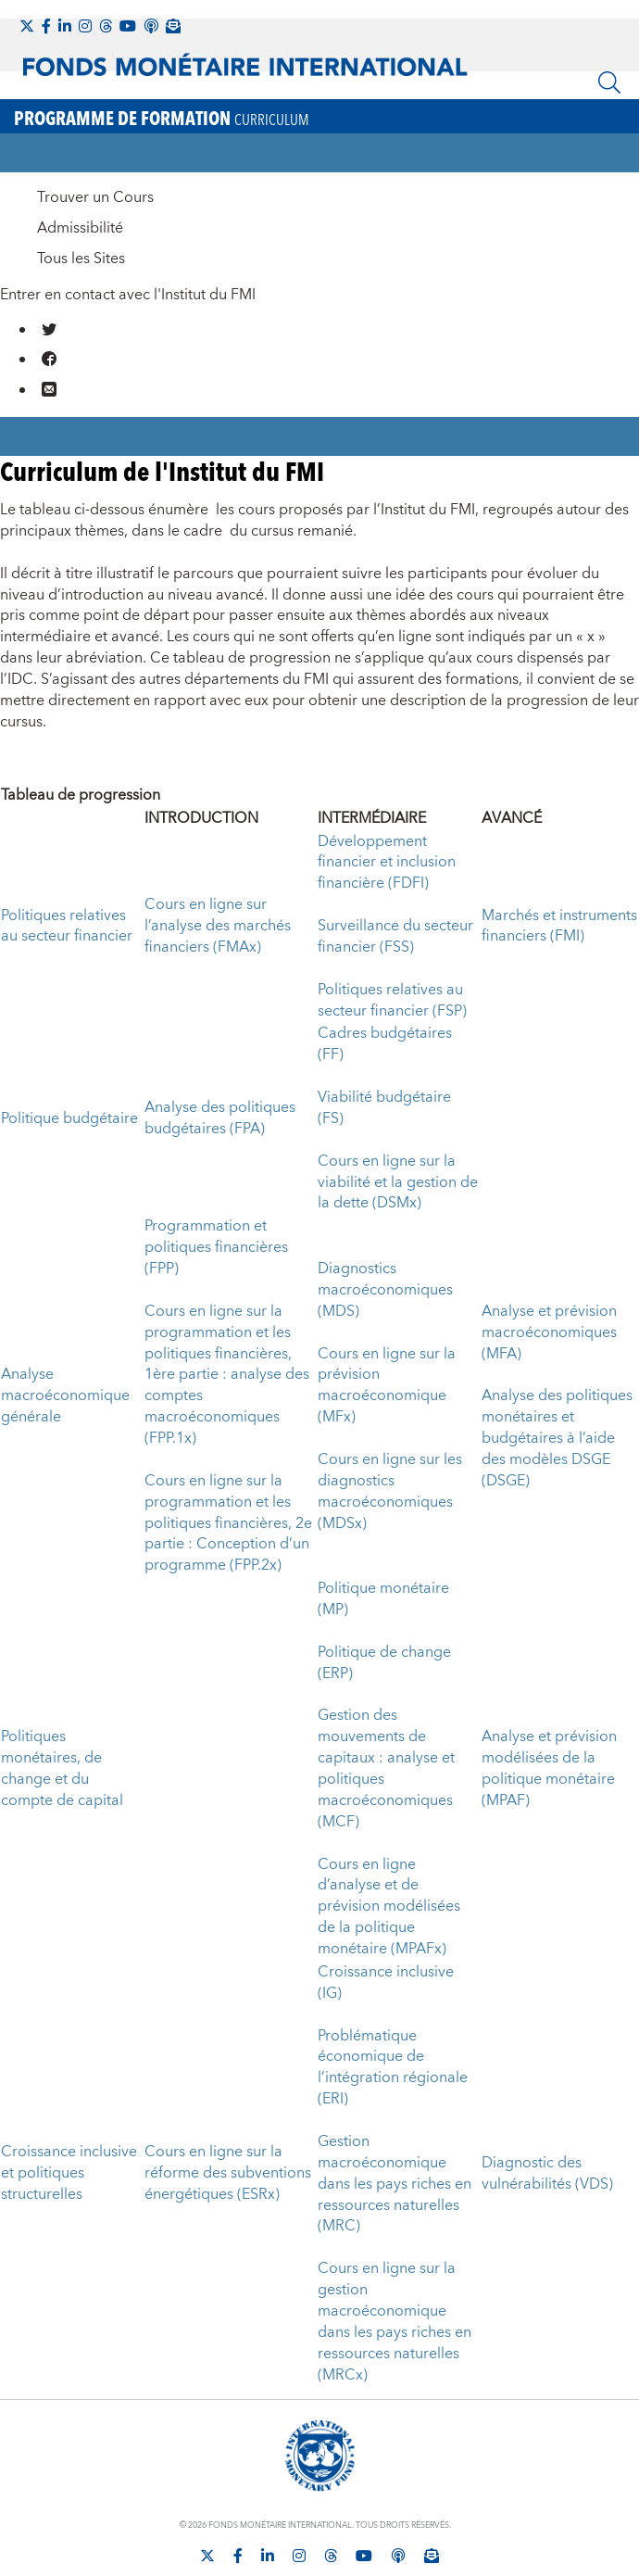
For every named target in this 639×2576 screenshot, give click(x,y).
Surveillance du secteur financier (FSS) (395, 936)
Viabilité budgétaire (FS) (384, 1107)
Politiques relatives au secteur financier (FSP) (392, 1000)
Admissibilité (80, 228)
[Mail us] (50, 389)
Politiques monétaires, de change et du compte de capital (62, 1768)
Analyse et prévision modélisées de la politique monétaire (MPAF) (549, 1768)
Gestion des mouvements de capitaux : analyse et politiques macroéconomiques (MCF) (386, 1768)
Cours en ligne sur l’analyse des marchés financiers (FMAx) (217, 925)
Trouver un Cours (95, 197)
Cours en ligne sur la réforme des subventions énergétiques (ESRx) (227, 2173)
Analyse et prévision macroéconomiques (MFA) (549, 1332)
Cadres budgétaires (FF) (385, 1043)
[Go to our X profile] (50, 329)
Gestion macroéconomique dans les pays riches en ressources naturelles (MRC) (394, 2184)
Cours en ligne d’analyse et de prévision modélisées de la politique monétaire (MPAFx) (389, 1907)
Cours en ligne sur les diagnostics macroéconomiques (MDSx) (390, 1491)
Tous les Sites (81, 258)
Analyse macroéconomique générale (65, 1395)
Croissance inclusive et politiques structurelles (69, 2173)
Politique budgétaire (69, 1118)
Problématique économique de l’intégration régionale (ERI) (393, 2068)
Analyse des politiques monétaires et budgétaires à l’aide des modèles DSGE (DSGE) (557, 1438)
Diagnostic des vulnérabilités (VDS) (547, 2173)
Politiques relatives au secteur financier (66, 926)
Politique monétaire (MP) (383, 1599)
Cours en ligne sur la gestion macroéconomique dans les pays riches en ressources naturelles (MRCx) (394, 2321)
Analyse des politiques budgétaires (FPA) (219, 1118)
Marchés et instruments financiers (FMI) (559, 926)
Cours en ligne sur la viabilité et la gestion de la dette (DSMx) (398, 1182)
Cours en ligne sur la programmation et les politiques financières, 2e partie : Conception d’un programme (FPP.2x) (228, 1523)
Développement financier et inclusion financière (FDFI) (387, 862)
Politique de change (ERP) (384, 1662)
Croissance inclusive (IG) (386, 1982)
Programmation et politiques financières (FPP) (216, 1247)
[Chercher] (609, 82)
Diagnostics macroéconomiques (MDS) (385, 1290)
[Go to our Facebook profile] (50, 358)
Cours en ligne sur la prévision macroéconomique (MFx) (387, 1386)
